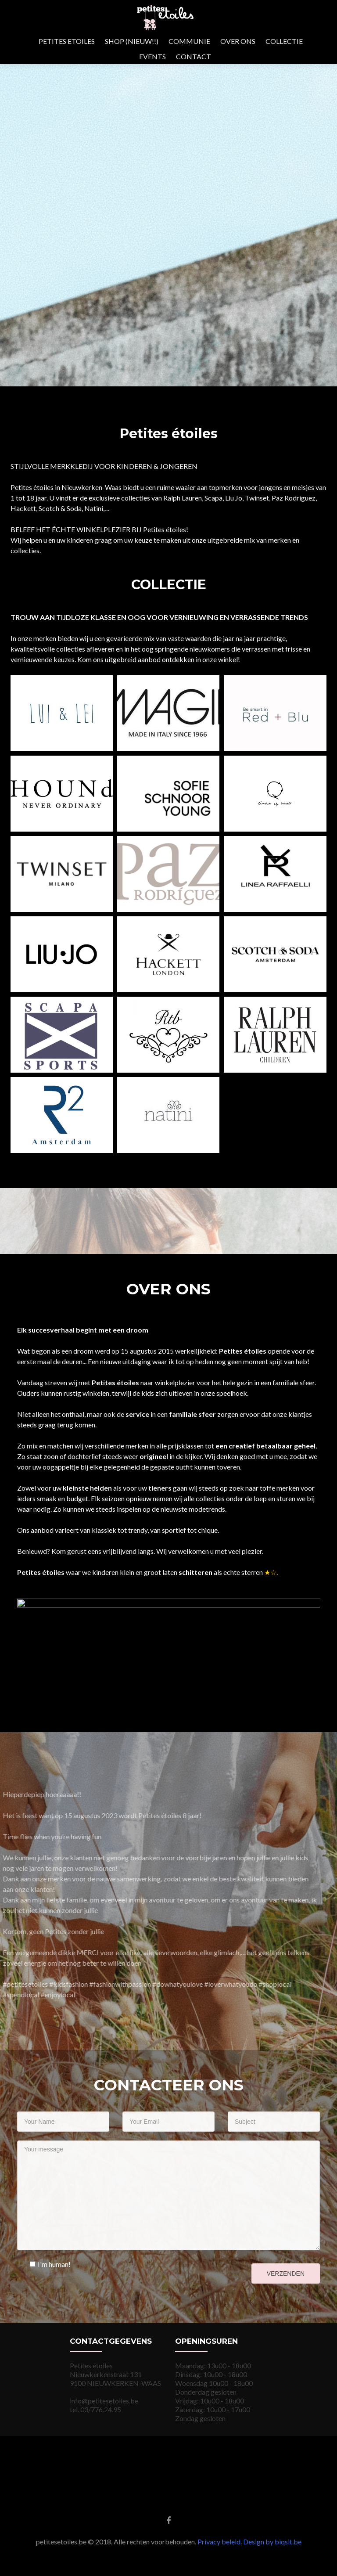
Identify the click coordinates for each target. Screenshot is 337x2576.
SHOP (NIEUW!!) (131, 41)
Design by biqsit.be (272, 2541)
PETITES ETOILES (67, 41)
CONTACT (193, 56)
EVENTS (152, 56)
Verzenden (286, 2273)
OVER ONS (237, 41)
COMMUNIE (189, 41)
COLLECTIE (284, 41)
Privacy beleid (218, 2541)
